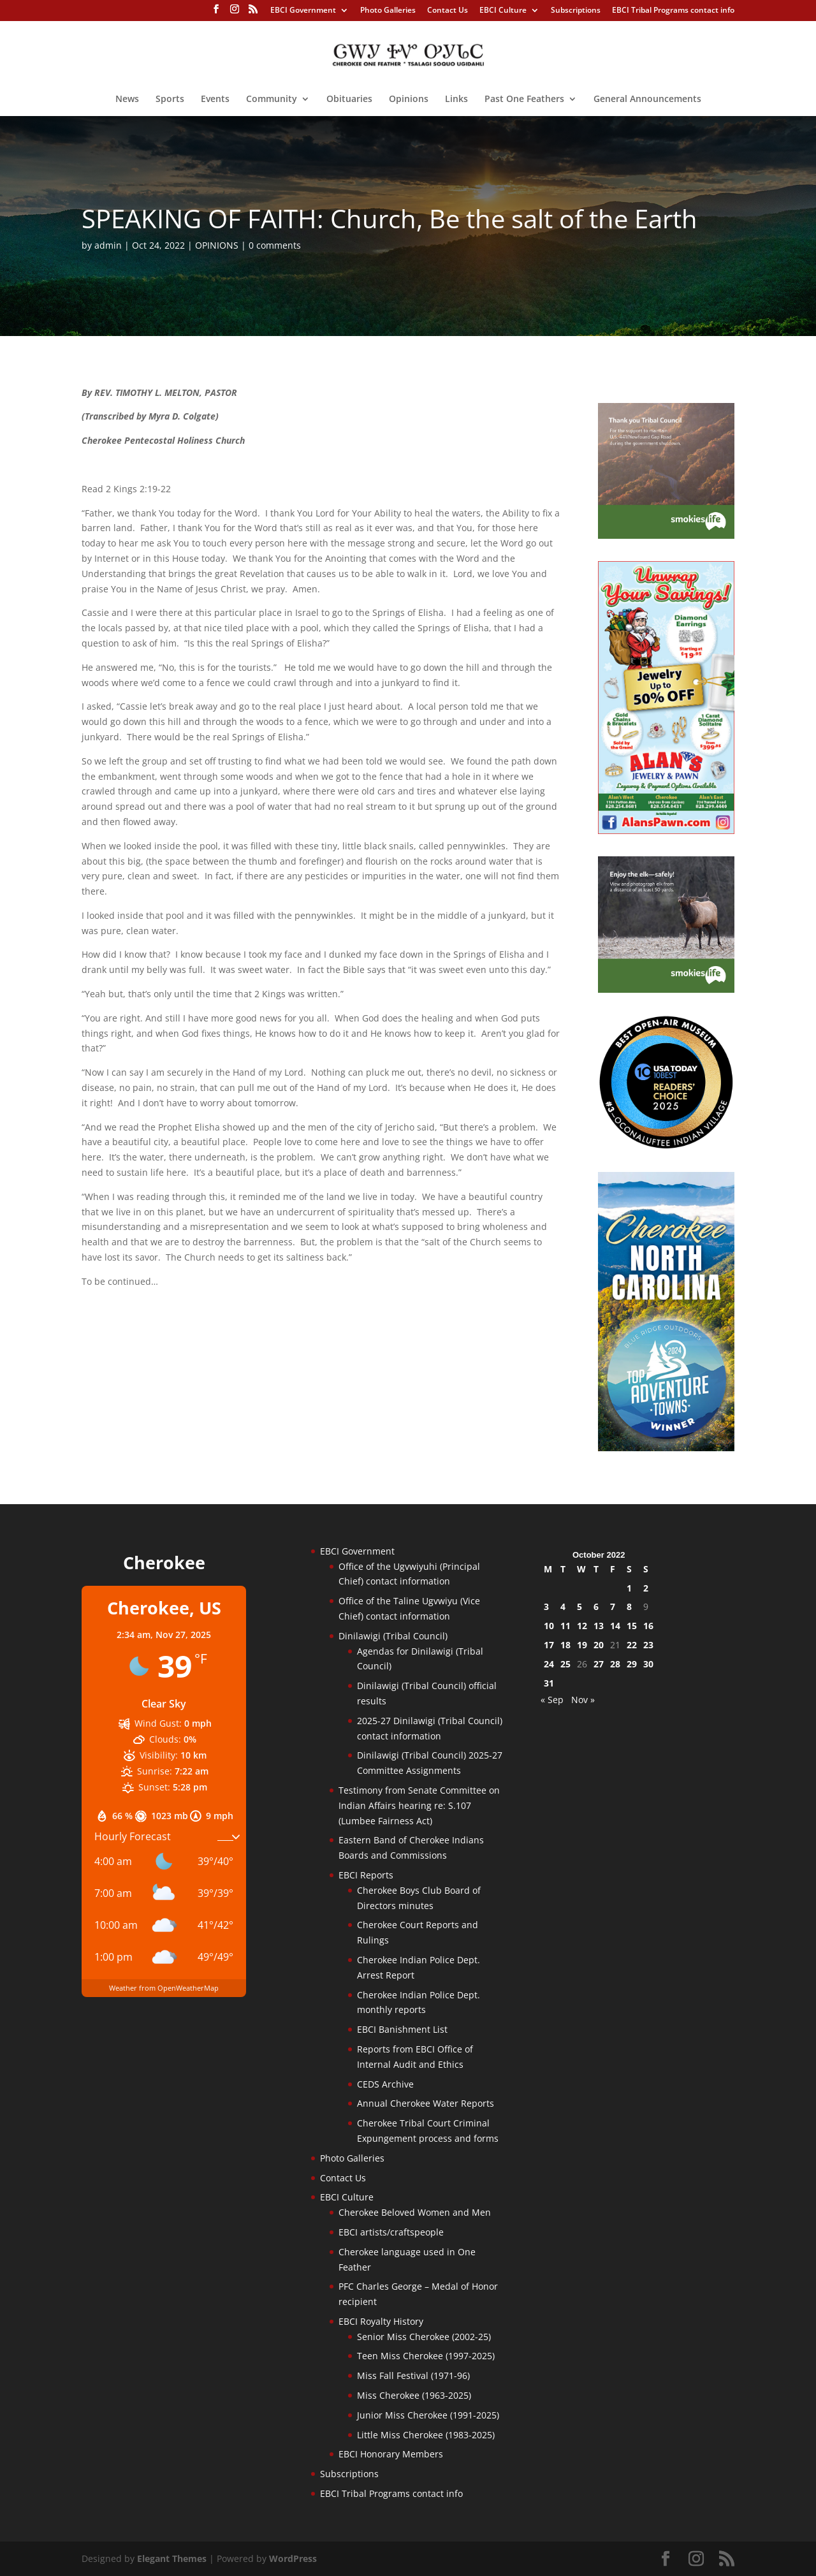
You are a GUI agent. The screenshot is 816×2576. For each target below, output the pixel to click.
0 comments (275, 245)
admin (108, 245)
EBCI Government (303, 10)
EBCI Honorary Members (391, 2454)
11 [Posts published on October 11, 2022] (565, 1626)
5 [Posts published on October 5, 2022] (579, 1606)
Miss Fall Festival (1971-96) (413, 2375)
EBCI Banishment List (402, 2029)
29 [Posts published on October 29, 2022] (632, 1664)
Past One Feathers (524, 99)
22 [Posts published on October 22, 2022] (632, 1645)
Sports (170, 99)
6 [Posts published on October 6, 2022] (596, 1606)
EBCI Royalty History (381, 2321)
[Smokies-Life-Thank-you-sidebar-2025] (666, 535)
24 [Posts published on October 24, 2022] (549, 1664)
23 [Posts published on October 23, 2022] (648, 1645)
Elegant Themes (172, 2558)
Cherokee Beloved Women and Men (415, 2212)
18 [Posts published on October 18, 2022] (565, 1645)
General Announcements (647, 99)
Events (215, 99)
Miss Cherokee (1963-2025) (414, 2395)
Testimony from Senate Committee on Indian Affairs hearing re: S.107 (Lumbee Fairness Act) (419, 1805)
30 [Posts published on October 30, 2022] (648, 1664)
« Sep (552, 1700)
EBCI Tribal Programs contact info (673, 10)
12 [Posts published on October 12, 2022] (582, 1626)
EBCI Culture (503, 10)
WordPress (293, 2558)
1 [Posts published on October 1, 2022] (629, 1588)
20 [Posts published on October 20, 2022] (599, 1645)
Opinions (408, 99)
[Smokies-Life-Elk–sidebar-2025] (666, 989)
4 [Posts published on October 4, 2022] (562, 1606)
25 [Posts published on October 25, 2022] (565, 1664)
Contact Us (447, 10)
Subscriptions (576, 10)
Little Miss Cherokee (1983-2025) (426, 2435)
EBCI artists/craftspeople (391, 2232)
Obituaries (349, 99)
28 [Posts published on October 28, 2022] (615, 1664)
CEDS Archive (385, 2084)
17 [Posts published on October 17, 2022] (549, 1645)
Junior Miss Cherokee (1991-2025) (428, 2415)
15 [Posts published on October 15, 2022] (632, 1626)
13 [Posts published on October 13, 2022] (599, 1626)
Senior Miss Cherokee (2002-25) (424, 2337)
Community (271, 99)
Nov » (583, 1700)
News (127, 99)
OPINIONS (216, 245)
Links (456, 99)
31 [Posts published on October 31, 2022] (549, 1683)
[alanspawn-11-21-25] (666, 830)
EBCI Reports (366, 1875)
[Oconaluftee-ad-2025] (666, 1146)
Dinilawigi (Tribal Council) (393, 1636)
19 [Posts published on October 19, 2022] (582, 1645)
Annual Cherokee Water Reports (425, 2103)
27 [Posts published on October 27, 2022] (599, 1664)
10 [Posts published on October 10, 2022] (549, 1626)
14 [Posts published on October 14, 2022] (615, 1626)
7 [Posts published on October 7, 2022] (612, 1606)
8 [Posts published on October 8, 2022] (629, 1606)
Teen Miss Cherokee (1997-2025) (426, 2356)
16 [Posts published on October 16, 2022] (648, 1626)
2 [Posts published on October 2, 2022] (645, 1588)
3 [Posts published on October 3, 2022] (546, 1606)
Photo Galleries (388, 10)
